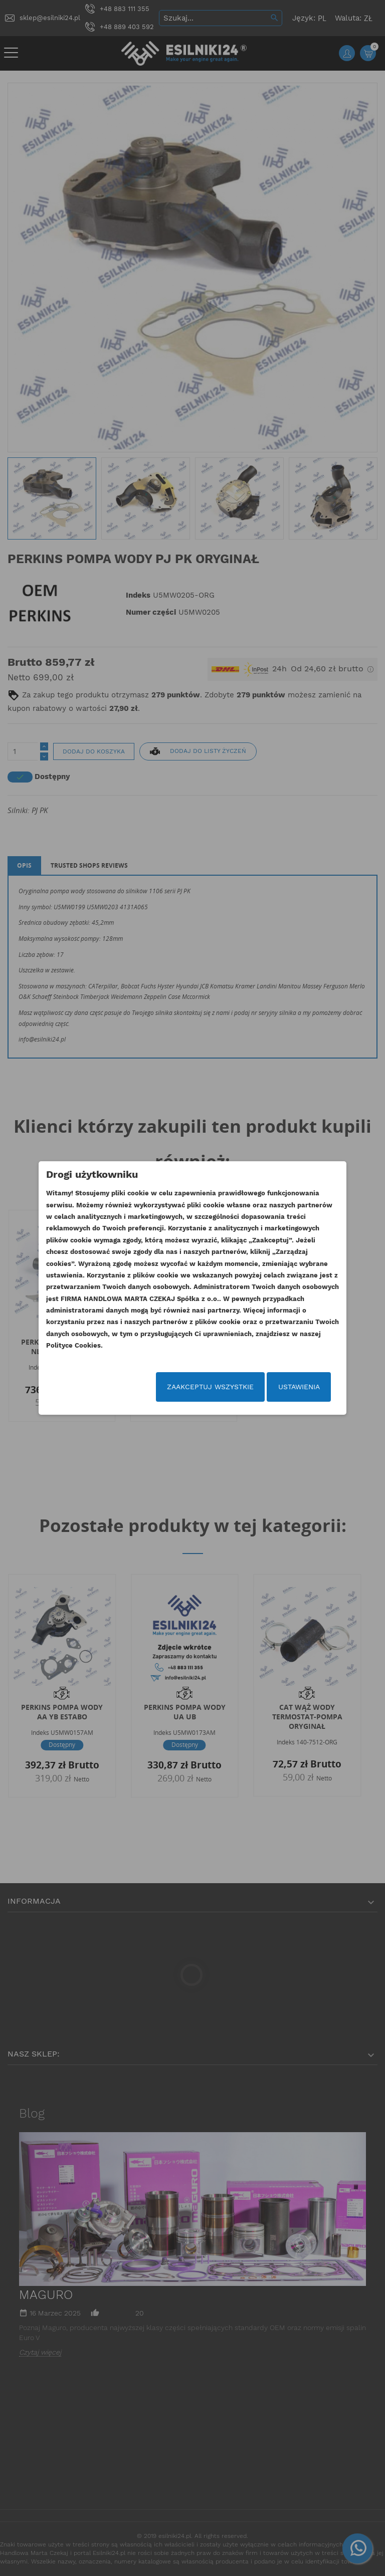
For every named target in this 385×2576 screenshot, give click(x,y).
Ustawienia (299, 1387)
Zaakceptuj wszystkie (210, 1387)
